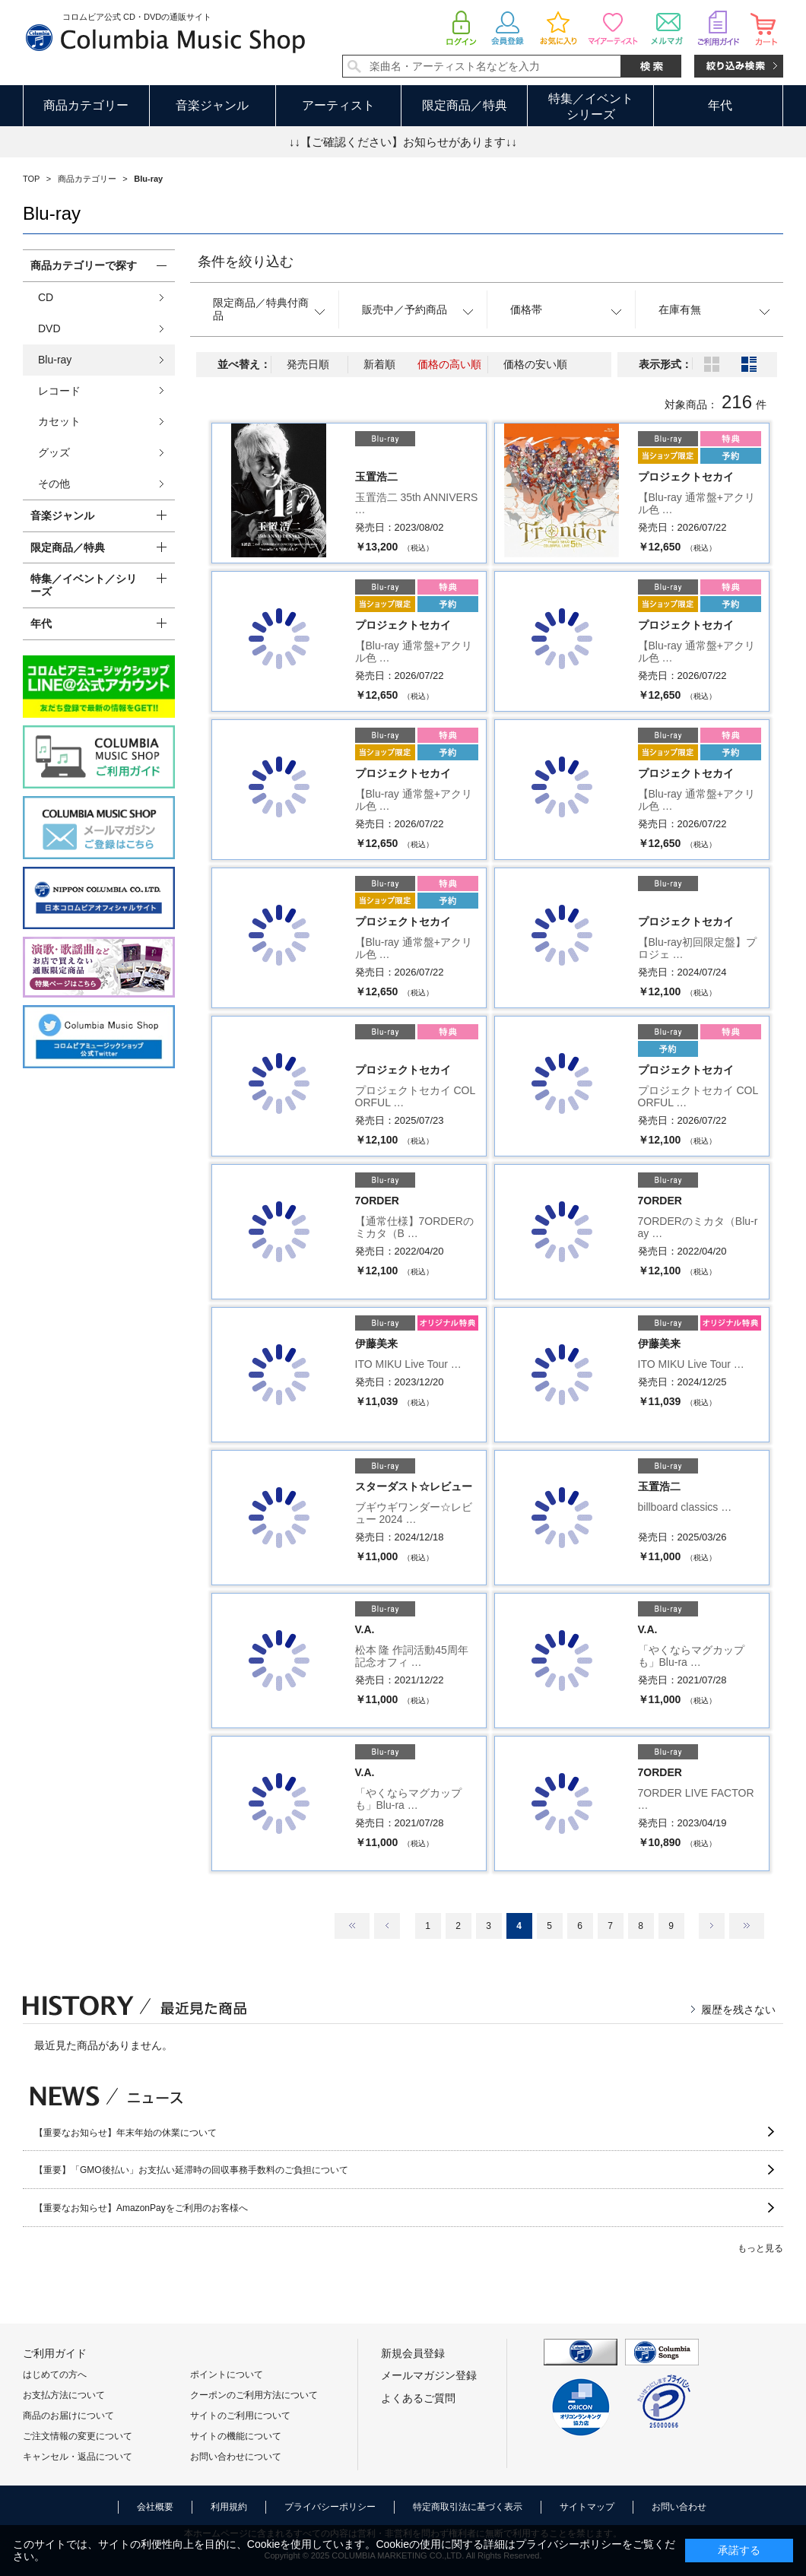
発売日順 (308, 364)
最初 (352, 1926)
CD (45, 297)
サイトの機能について (235, 2436)
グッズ (54, 452)
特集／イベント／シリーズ (83, 585)
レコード (59, 391)
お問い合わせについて (235, 2456)
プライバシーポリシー (330, 2506)
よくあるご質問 (418, 2398)
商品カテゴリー (86, 105)
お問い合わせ (679, 2506)
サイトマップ (587, 2506)
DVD (49, 328)
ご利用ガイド (55, 2353)
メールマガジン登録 (429, 2375)
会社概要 (155, 2506)
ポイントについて (226, 2374)
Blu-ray (54, 360)
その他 (54, 483)
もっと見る (760, 2248)
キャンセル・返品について (77, 2456)
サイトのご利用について (240, 2415)
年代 (720, 105)
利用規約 (229, 2506)
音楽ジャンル (212, 105)
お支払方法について (64, 2395)
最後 (746, 1926)
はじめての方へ (55, 2374)
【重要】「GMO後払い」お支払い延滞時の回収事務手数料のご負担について (191, 2170)
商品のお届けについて (68, 2415)
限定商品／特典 (464, 105)
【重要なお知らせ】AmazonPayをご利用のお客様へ (141, 2208)
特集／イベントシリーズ (590, 106)
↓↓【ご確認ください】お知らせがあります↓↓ (403, 141)
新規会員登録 (413, 2353)
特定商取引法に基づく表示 (467, 2506)
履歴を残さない (738, 2009)
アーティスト (338, 105)
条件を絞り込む (246, 261)
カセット (59, 421)
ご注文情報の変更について (77, 2436)
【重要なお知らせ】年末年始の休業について (125, 2132)
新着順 (379, 364)
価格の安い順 (535, 364)
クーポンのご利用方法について (254, 2395)
